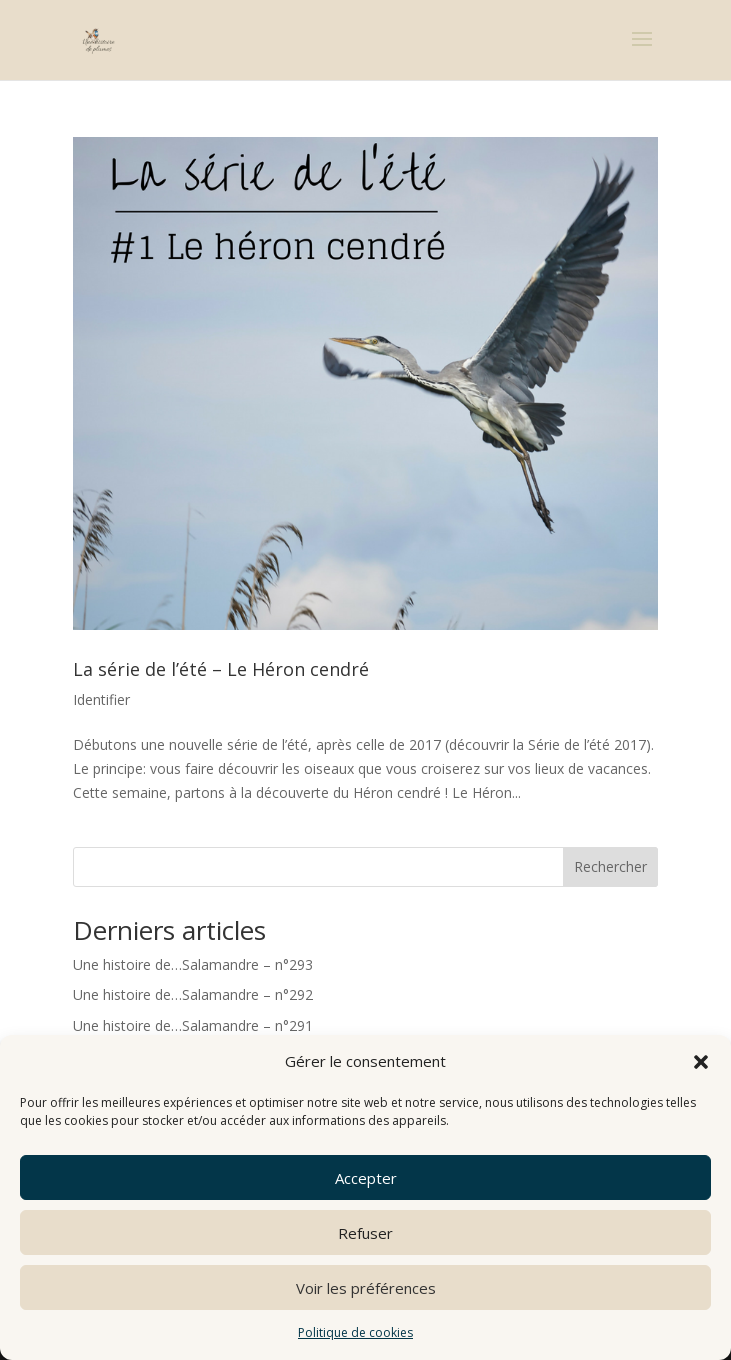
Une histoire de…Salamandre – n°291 (193, 1025)
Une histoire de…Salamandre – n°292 (193, 994)
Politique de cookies (355, 1332)
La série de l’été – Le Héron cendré (221, 669)
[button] (701, 1062)
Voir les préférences (366, 1288)
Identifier (101, 699)
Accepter (366, 1178)
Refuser (365, 1233)
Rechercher (610, 866)
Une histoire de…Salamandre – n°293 (193, 964)
